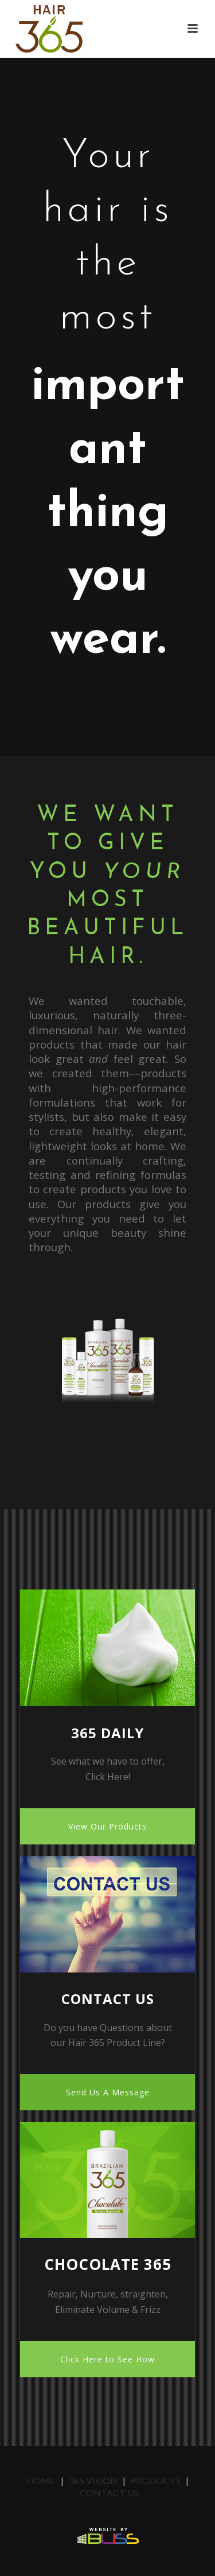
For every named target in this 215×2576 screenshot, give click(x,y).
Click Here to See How (107, 2359)
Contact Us (109, 2492)
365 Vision (93, 2480)
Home (41, 2480)
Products (156, 2480)
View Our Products (107, 1826)
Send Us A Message (108, 2092)
